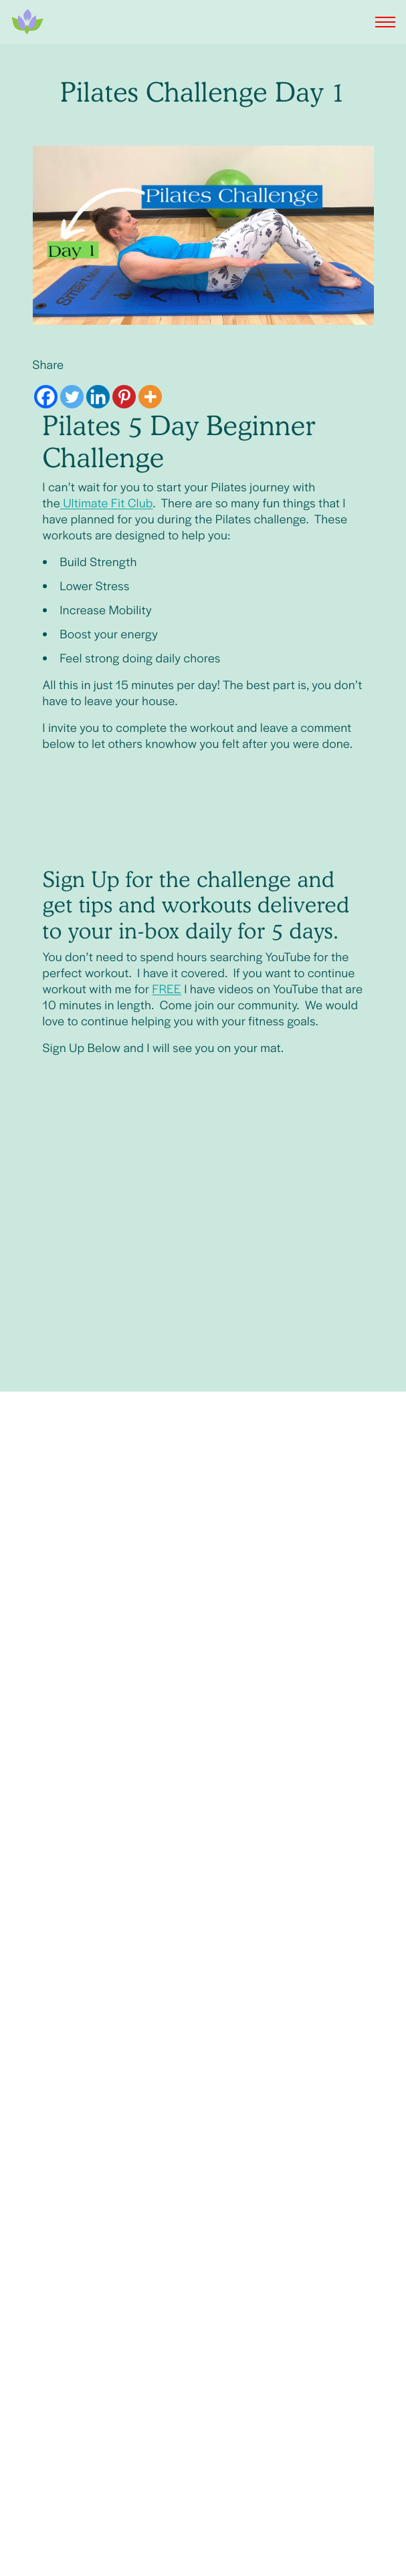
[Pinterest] (124, 396)
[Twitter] (72, 396)
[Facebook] (46, 396)
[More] (150, 396)
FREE (166, 989)
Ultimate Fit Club (106, 503)
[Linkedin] (98, 396)
